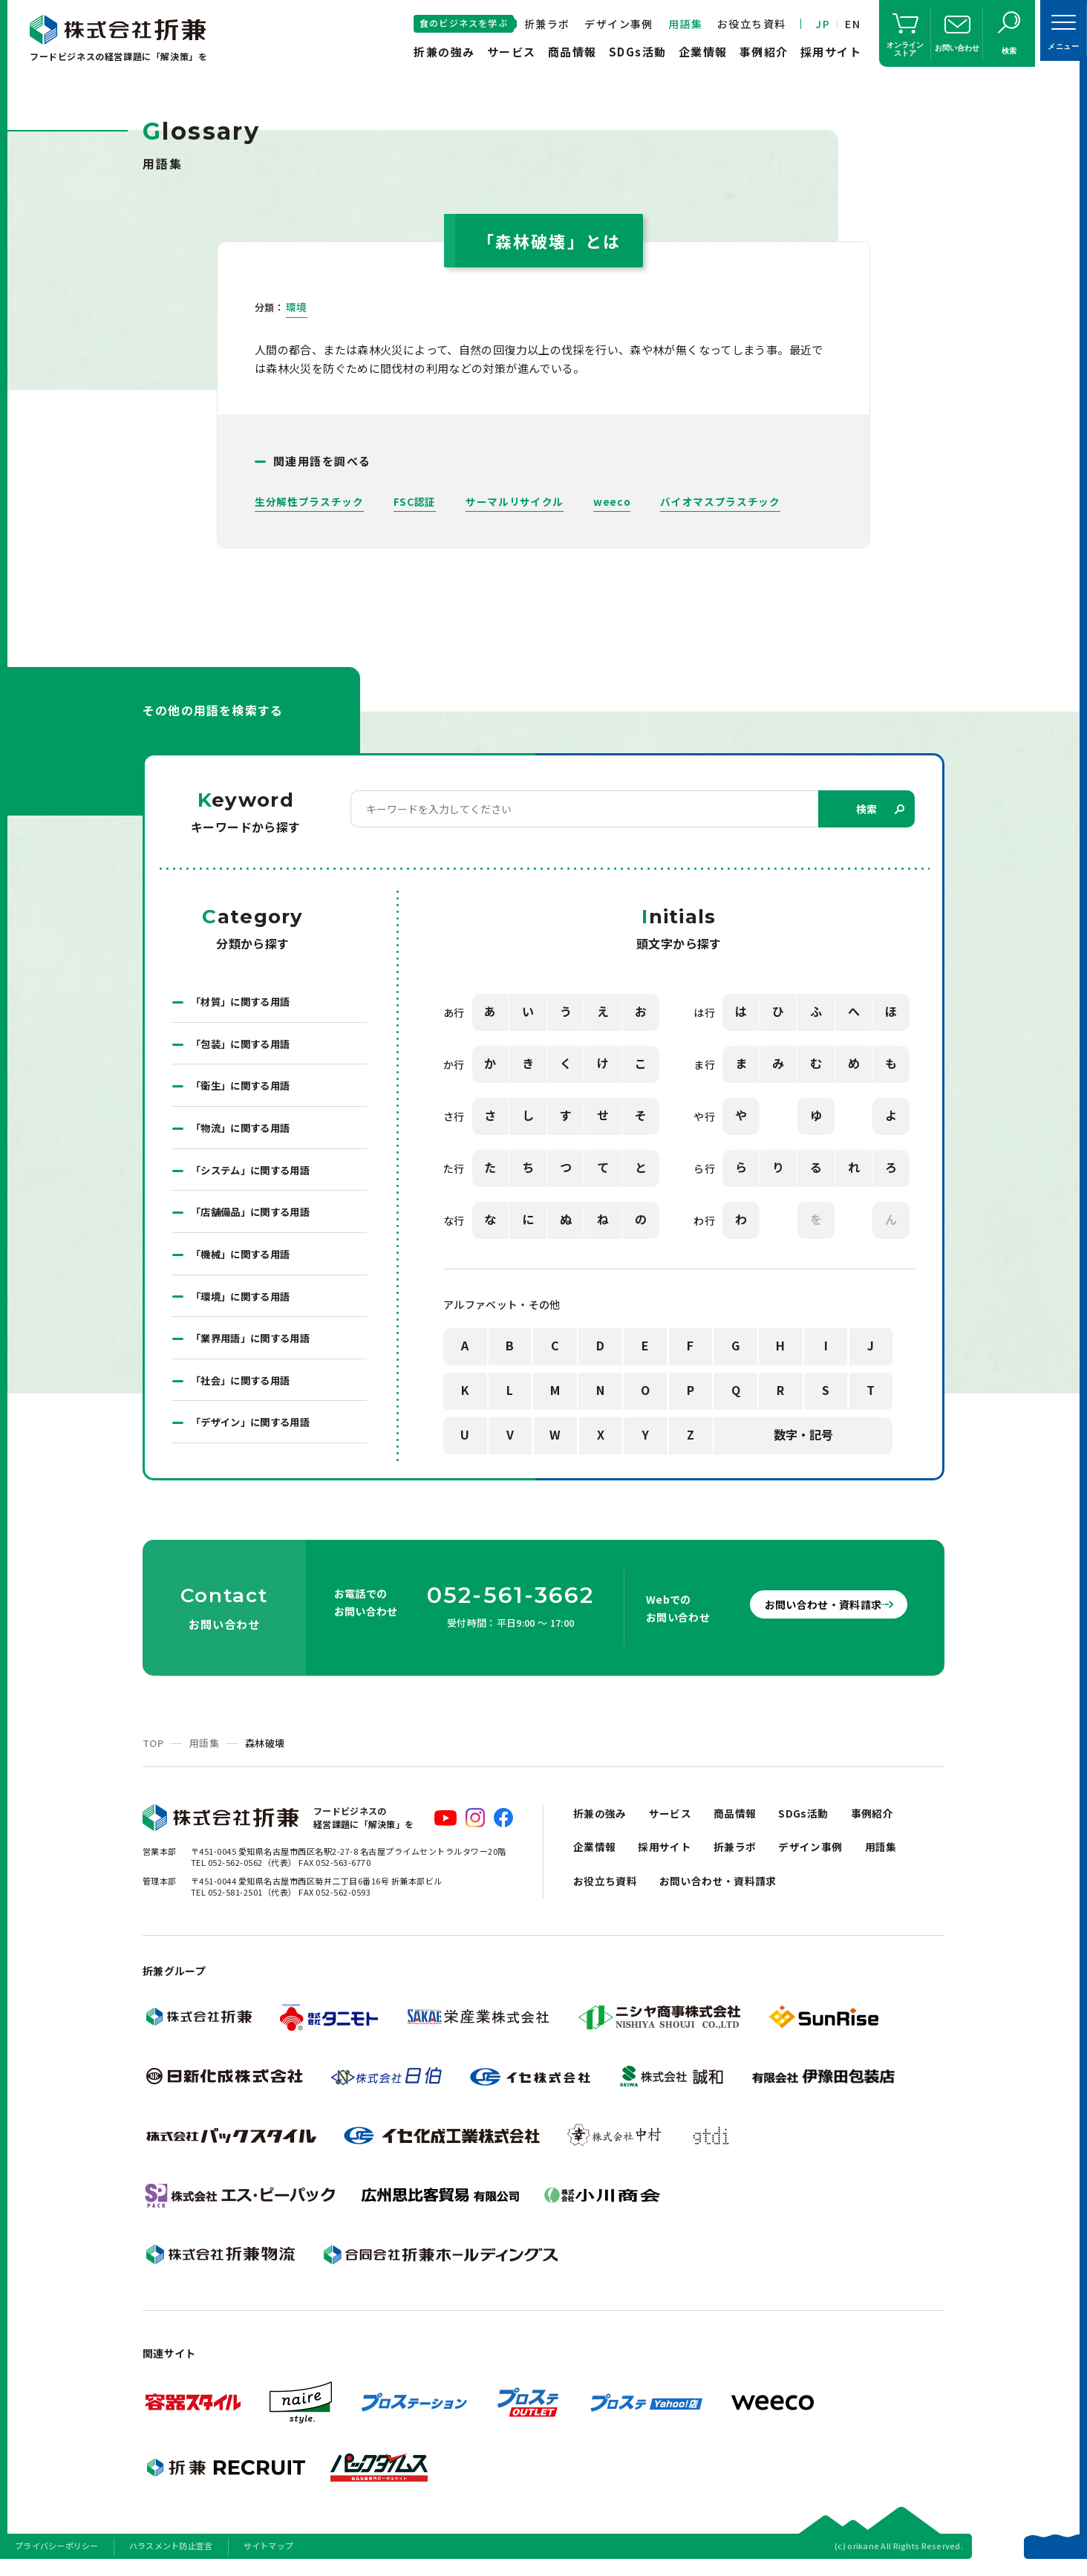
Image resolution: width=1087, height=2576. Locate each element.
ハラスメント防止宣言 (171, 2557)
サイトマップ (269, 2557)
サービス (511, 51)
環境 (296, 306)
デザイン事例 (618, 23)
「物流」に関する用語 (244, 1132)
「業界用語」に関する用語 (255, 1347)
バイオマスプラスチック (721, 501)
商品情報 (572, 51)
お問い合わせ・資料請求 (810, 1615)
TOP (153, 1754)
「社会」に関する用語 (244, 1390)
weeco (612, 501)
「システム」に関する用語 (255, 1175)
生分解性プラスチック (309, 501)
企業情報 (703, 51)
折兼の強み (444, 51)
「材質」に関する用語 (244, 1002)
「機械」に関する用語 (244, 1261)
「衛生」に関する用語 (244, 1089)
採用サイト (831, 51)
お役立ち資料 (751, 23)
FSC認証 (415, 501)
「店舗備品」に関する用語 (255, 1218)
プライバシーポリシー (57, 2557)
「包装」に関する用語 (244, 1045)
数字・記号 (803, 1436)
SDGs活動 (638, 51)
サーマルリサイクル (515, 501)
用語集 (685, 23)
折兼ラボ (547, 23)
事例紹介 (764, 51)
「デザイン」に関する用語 (255, 1433)
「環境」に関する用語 (244, 1304)
